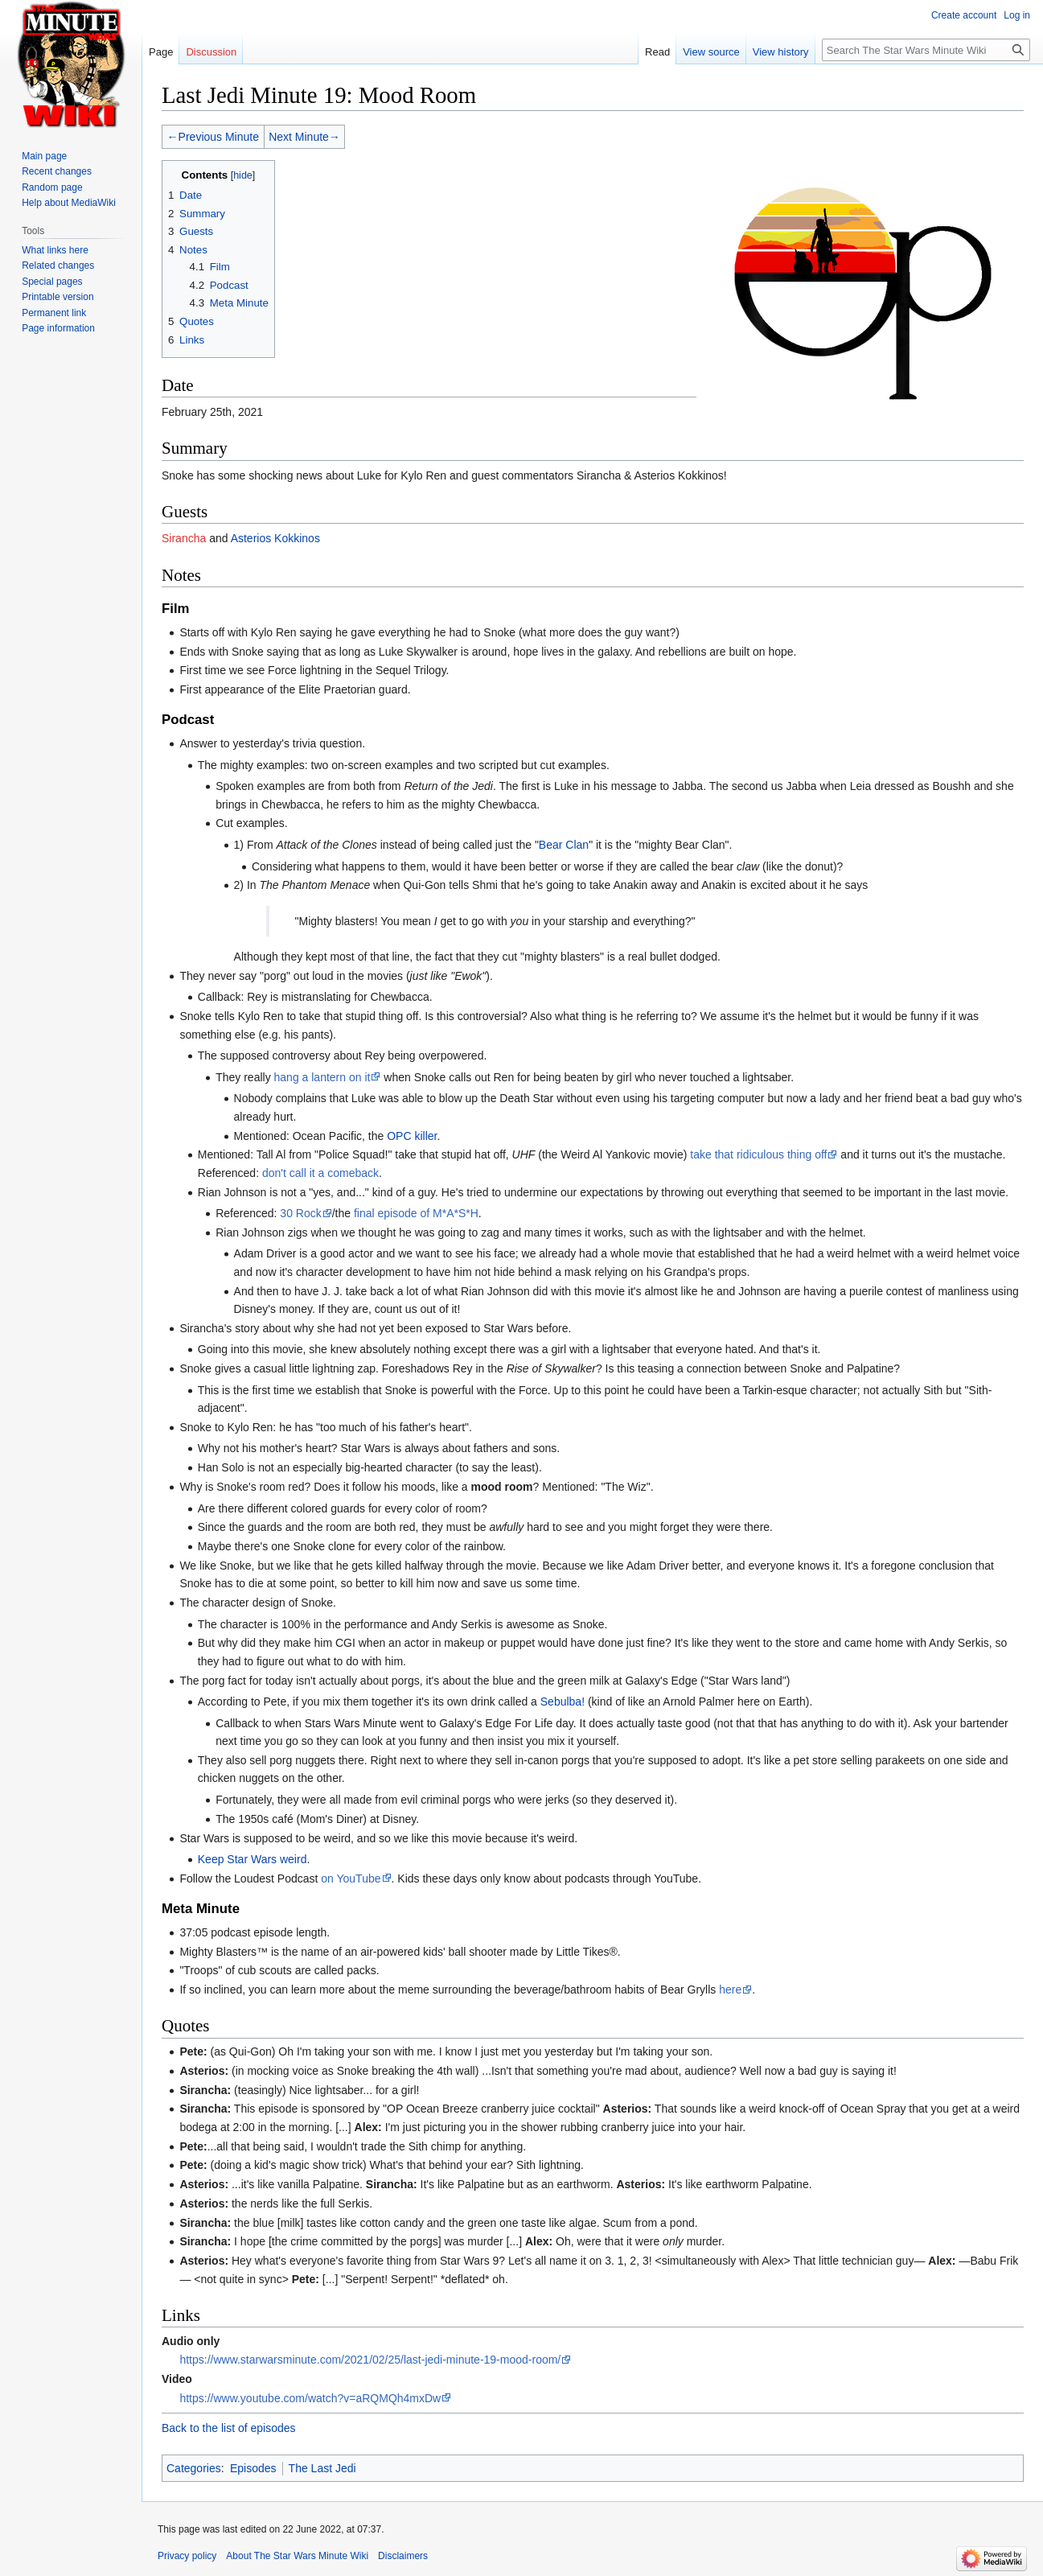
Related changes (58, 265)
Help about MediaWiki (69, 202)
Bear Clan (564, 844)
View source (711, 52)
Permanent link (54, 313)
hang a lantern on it (322, 1077)
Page (161, 52)
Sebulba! (562, 1701)
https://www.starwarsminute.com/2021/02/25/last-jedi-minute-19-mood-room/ (370, 2359)
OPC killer (412, 1136)
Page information (58, 328)
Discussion (211, 52)
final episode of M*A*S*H (416, 1213)
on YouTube (350, 1878)
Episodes (253, 2468)
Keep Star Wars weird (252, 1859)
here (730, 1989)
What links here (55, 250)
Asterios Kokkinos (275, 538)
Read (657, 52)
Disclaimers (403, 2556)
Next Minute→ (304, 136)
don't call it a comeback (320, 1173)
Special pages (52, 281)
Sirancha (184, 538)
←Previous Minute (213, 136)
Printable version (57, 296)
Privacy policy (187, 2556)
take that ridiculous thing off (758, 1154)
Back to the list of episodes (229, 2428)
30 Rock (300, 1213)
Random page (52, 187)
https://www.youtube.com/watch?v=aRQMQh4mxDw (310, 2398)
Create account (963, 15)
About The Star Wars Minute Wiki (297, 2556)
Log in (1017, 15)
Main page (44, 156)
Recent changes (57, 171)
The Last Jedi (322, 2468)
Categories (193, 2468)
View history (781, 52)
